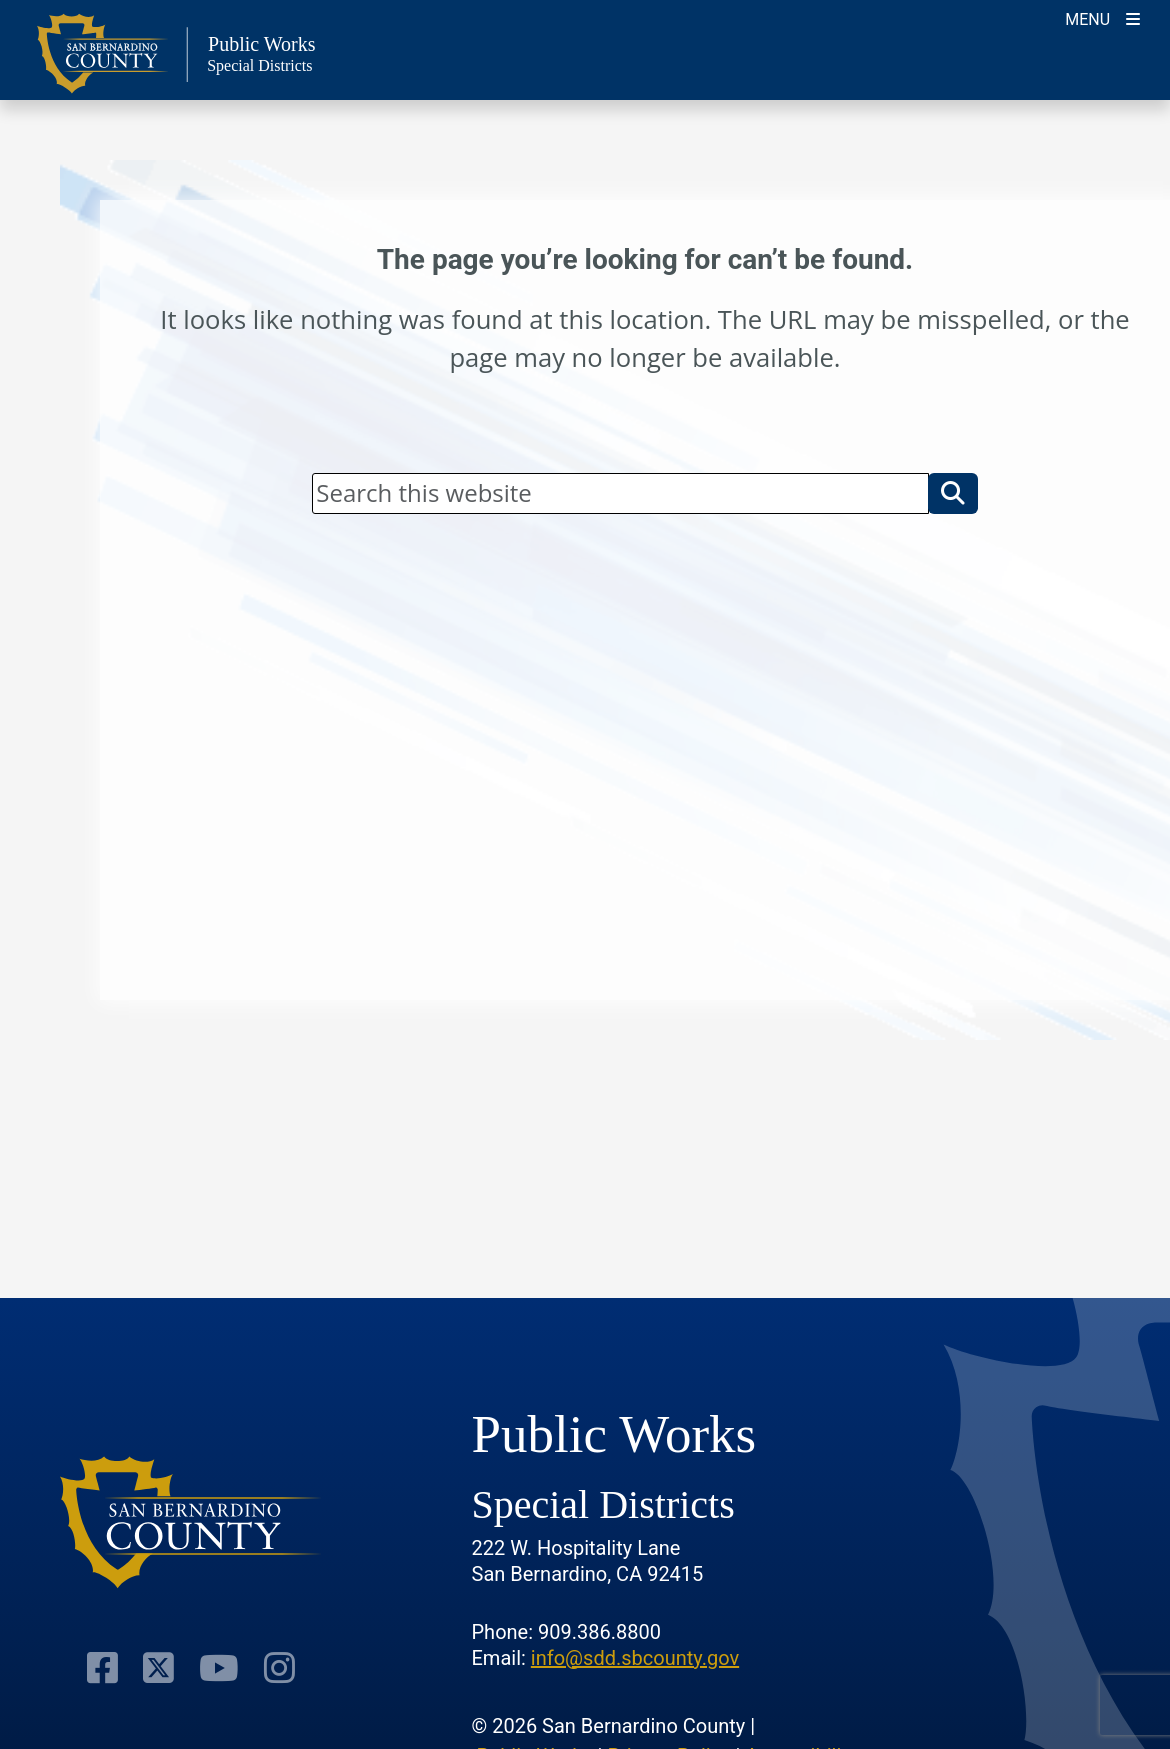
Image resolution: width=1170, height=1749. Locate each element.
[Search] (620, 493)
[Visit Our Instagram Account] (279, 1667)
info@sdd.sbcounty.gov (635, 1658)
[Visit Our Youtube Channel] (219, 1667)
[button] (953, 493)
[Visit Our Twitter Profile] (158, 1667)
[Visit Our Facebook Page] (102, 1667)
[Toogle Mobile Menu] (1102, 17)
